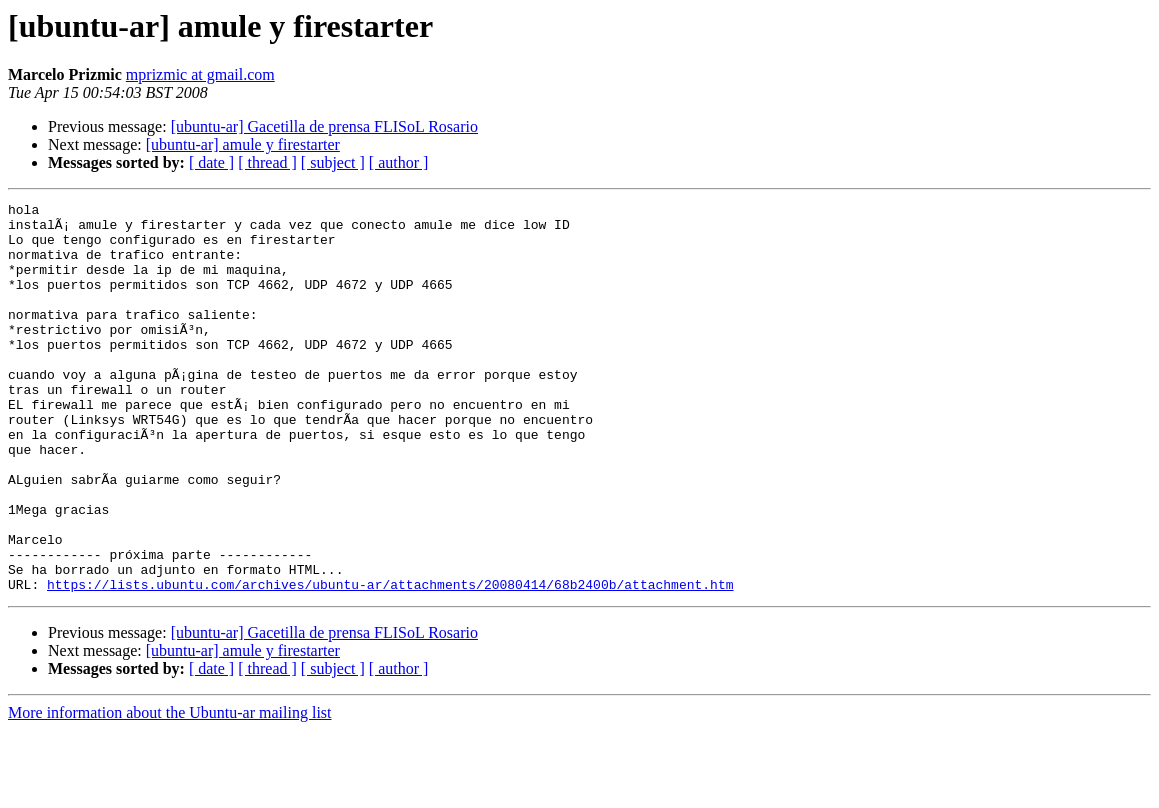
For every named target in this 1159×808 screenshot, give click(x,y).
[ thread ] (267, 162)
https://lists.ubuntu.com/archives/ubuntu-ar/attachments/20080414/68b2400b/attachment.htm (390, 662)
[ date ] (211, 162)
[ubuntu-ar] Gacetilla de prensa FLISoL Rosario (324, 126)
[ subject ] (333, 162)
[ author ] (399, 162)
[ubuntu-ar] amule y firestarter (243, 144)
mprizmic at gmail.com (200, 74)
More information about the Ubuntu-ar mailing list (170, 790)
